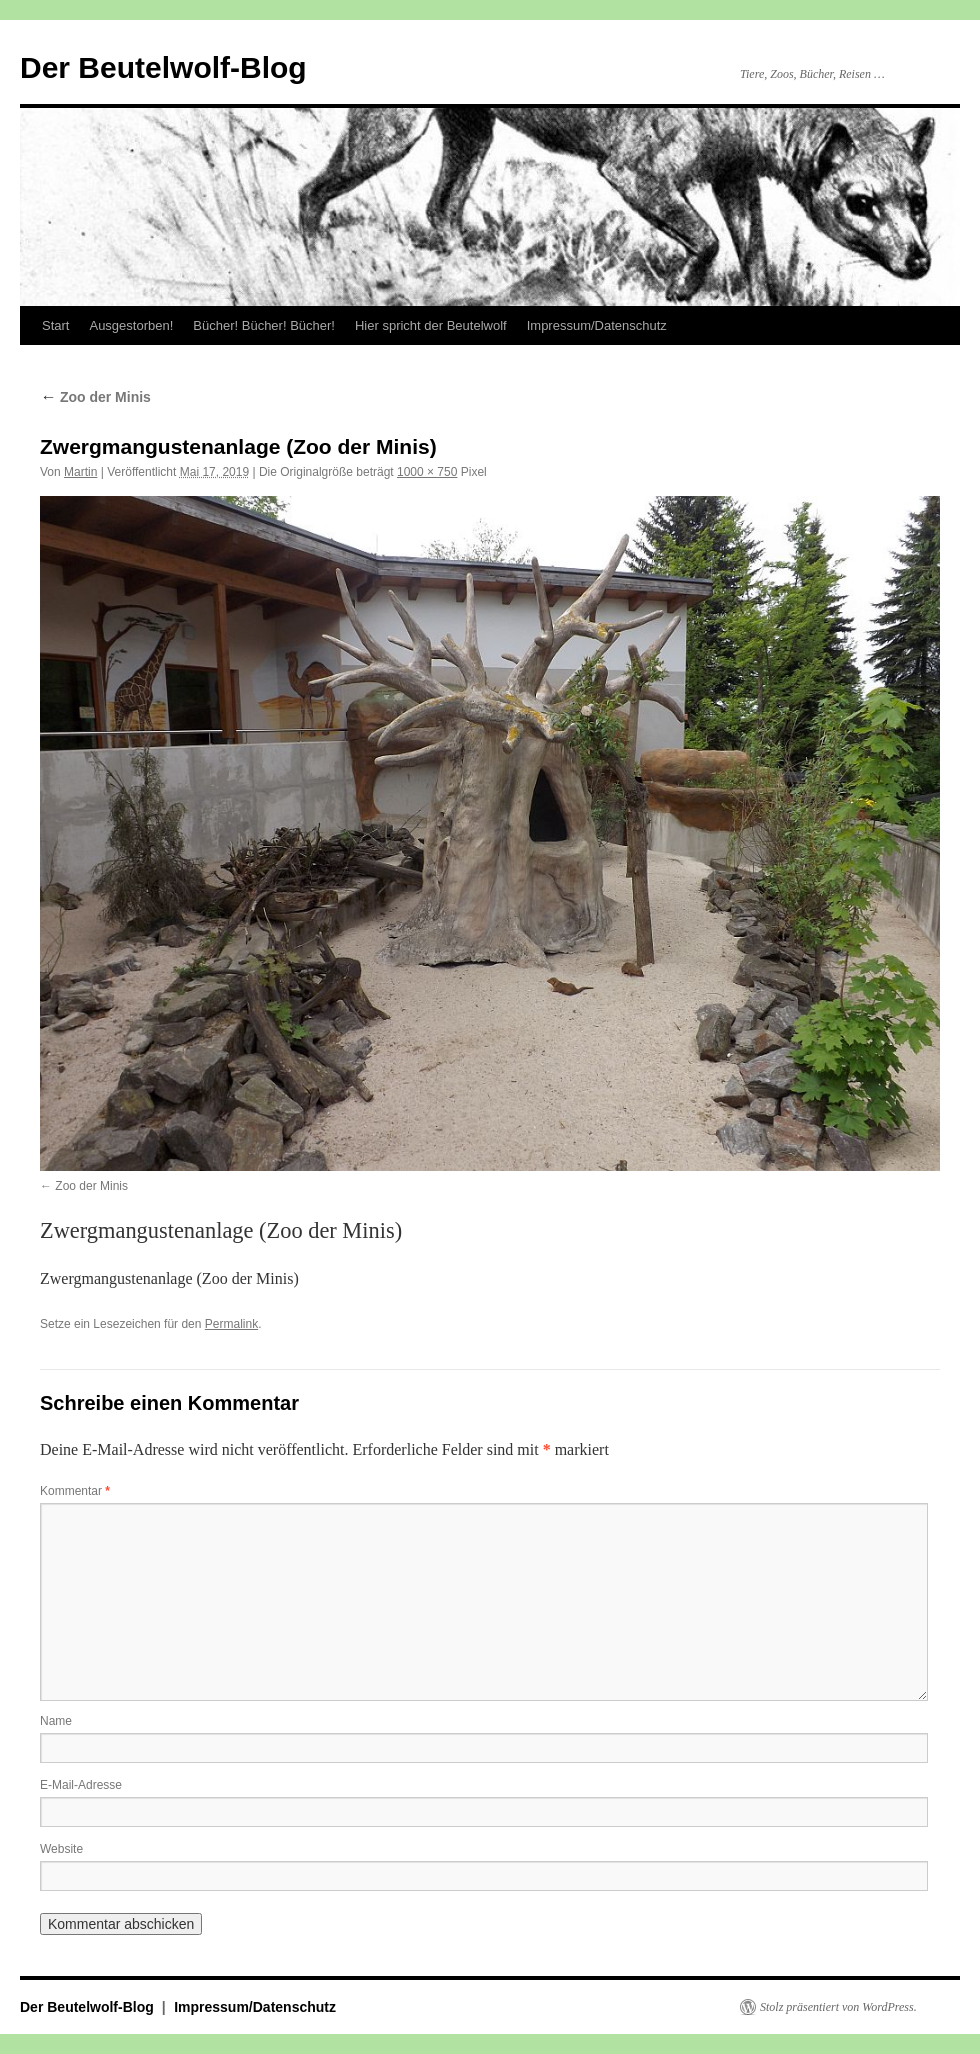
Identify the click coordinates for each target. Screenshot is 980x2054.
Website (61, 1849)
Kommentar (75, 1491)
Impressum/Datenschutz (597, 325)
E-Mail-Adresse (81, 1785)
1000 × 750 (427, 472)
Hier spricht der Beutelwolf (431, 325)
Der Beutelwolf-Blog (163, 67)
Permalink (231, 1324)
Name (56, 1721)
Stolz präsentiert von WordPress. (838, 2007)
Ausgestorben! (131, 325)
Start (55, 325)
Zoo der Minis (95, 397)
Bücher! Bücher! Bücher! (264, 325)
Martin (80, 472)
